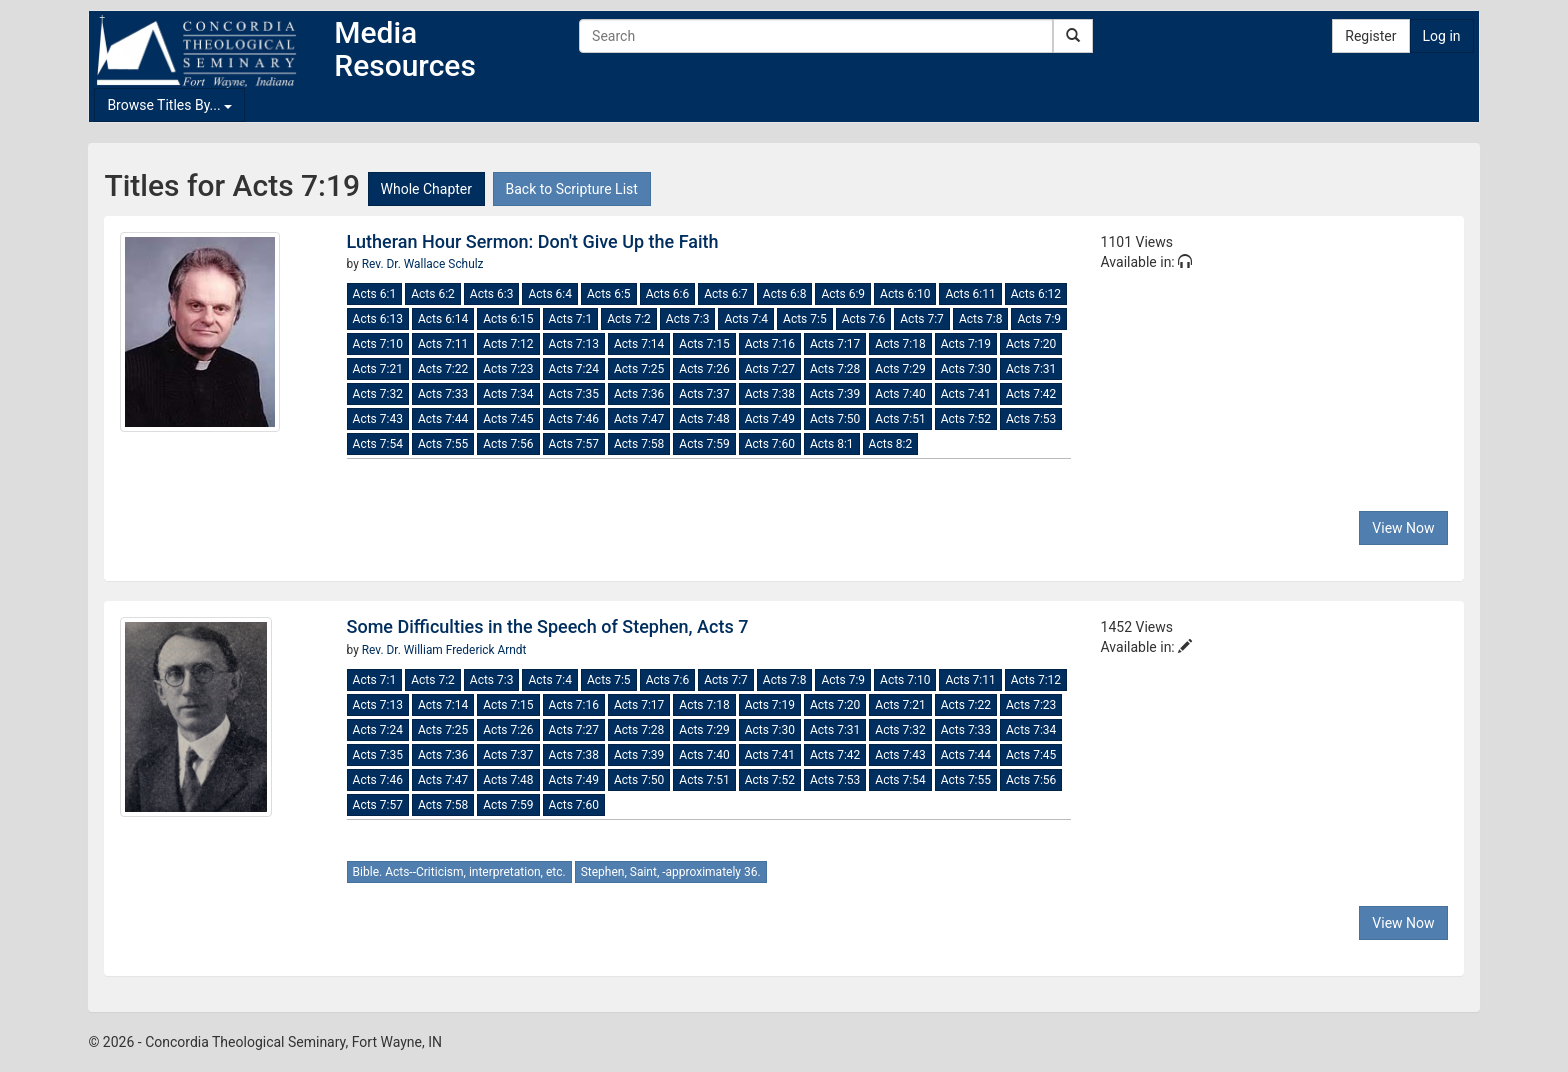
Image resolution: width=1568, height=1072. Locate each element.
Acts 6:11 (970, 294)
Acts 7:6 (864, 319)
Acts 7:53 (1031, 419)
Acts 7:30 (966, 369)
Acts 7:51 (900, 419)
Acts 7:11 (443, 344)
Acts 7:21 (378, 369)
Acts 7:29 (900, 369)
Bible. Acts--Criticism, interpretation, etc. (459, 872)
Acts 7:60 (770, 444)
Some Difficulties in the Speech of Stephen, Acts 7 (548, 626)
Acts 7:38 (770, 394)
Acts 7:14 (639, 344)
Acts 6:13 (378, 319)
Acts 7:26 (704, 369)
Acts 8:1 (832, 444)
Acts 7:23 (508, 369)
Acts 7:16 (770, 344)
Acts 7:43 (378, 419)
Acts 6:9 (843, 294)
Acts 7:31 (1031, 369)
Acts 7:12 (508, 344)
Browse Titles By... (169, 105)
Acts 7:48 (704, 419)
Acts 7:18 (900, 344)
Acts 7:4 (746, 319)
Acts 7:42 (1031, 394)
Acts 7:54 (378, 444)
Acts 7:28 (835, 369)
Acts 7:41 (966, 394)
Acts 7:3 (688, 319)
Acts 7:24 (574, 369)
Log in (1442, 36)
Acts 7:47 (639, 419)
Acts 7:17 (835, 344)
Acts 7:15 (704, 344)
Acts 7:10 (378, 344)
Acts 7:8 (981, 319)
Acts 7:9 (1039, 319)
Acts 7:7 (922, 319)
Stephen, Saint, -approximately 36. (671, 872)
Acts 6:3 (492, 294)
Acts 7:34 (508, 394)
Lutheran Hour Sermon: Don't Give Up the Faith (533, 241)
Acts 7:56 (508, 444)
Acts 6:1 (375, 294)
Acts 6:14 (443, 319)
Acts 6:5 (609, 294)
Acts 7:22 (443, 369)
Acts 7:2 (629, 319)
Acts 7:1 (571, 319)
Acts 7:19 (966, 344)
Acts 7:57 (574, 444)
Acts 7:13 (574, 344)
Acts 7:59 (704, 444)
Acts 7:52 (966, 419)
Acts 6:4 (550, 294)
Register (1370, 36)
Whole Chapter (426, 189)
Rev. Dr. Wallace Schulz (423, 264)
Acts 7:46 (574, 419)
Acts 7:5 (805, 319)
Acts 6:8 (785, 294)
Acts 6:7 (726, 294)
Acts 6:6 (668, 294)
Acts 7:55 (443, 444)
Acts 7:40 (900, 394)
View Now (1403, 528)
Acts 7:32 (378, 394)
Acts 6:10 (905, 294)
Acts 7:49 (770, 419)
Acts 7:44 (443, 419)
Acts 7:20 (1031, 344)
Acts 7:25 (639, 369)
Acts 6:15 (508, 319)
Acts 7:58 (639, 444)
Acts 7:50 (835, 419)
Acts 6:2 (433, 294)
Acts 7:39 (835, 394)
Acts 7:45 (508, 419)
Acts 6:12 (1036, 294)
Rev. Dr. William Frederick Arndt (444, 650)
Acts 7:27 (770, 369)
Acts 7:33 (443, 394)
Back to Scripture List (572, 189)
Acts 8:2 (891, 444)
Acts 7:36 (639, 394)
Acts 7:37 (704, 394)
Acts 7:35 (574, 394)
